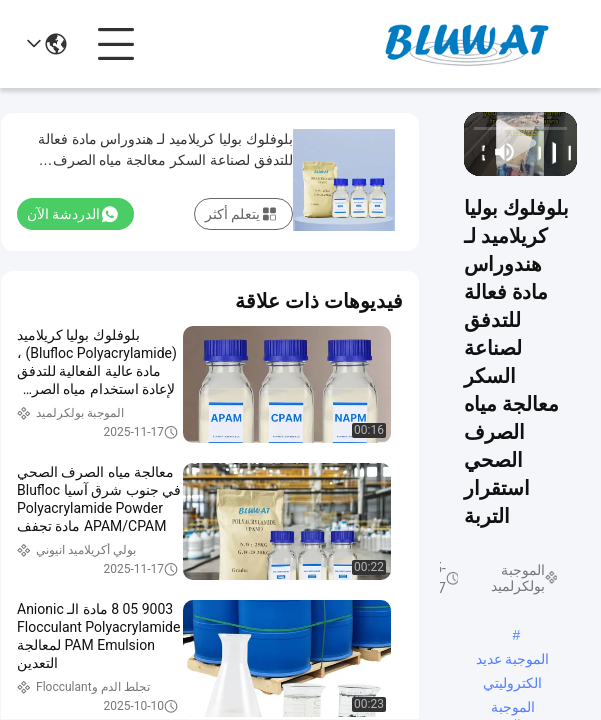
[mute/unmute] (505, 152)
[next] (532, 152)
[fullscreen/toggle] (477, 152)
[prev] (563, 152)
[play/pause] (548, 152)
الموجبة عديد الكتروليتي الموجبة (513, 661)
